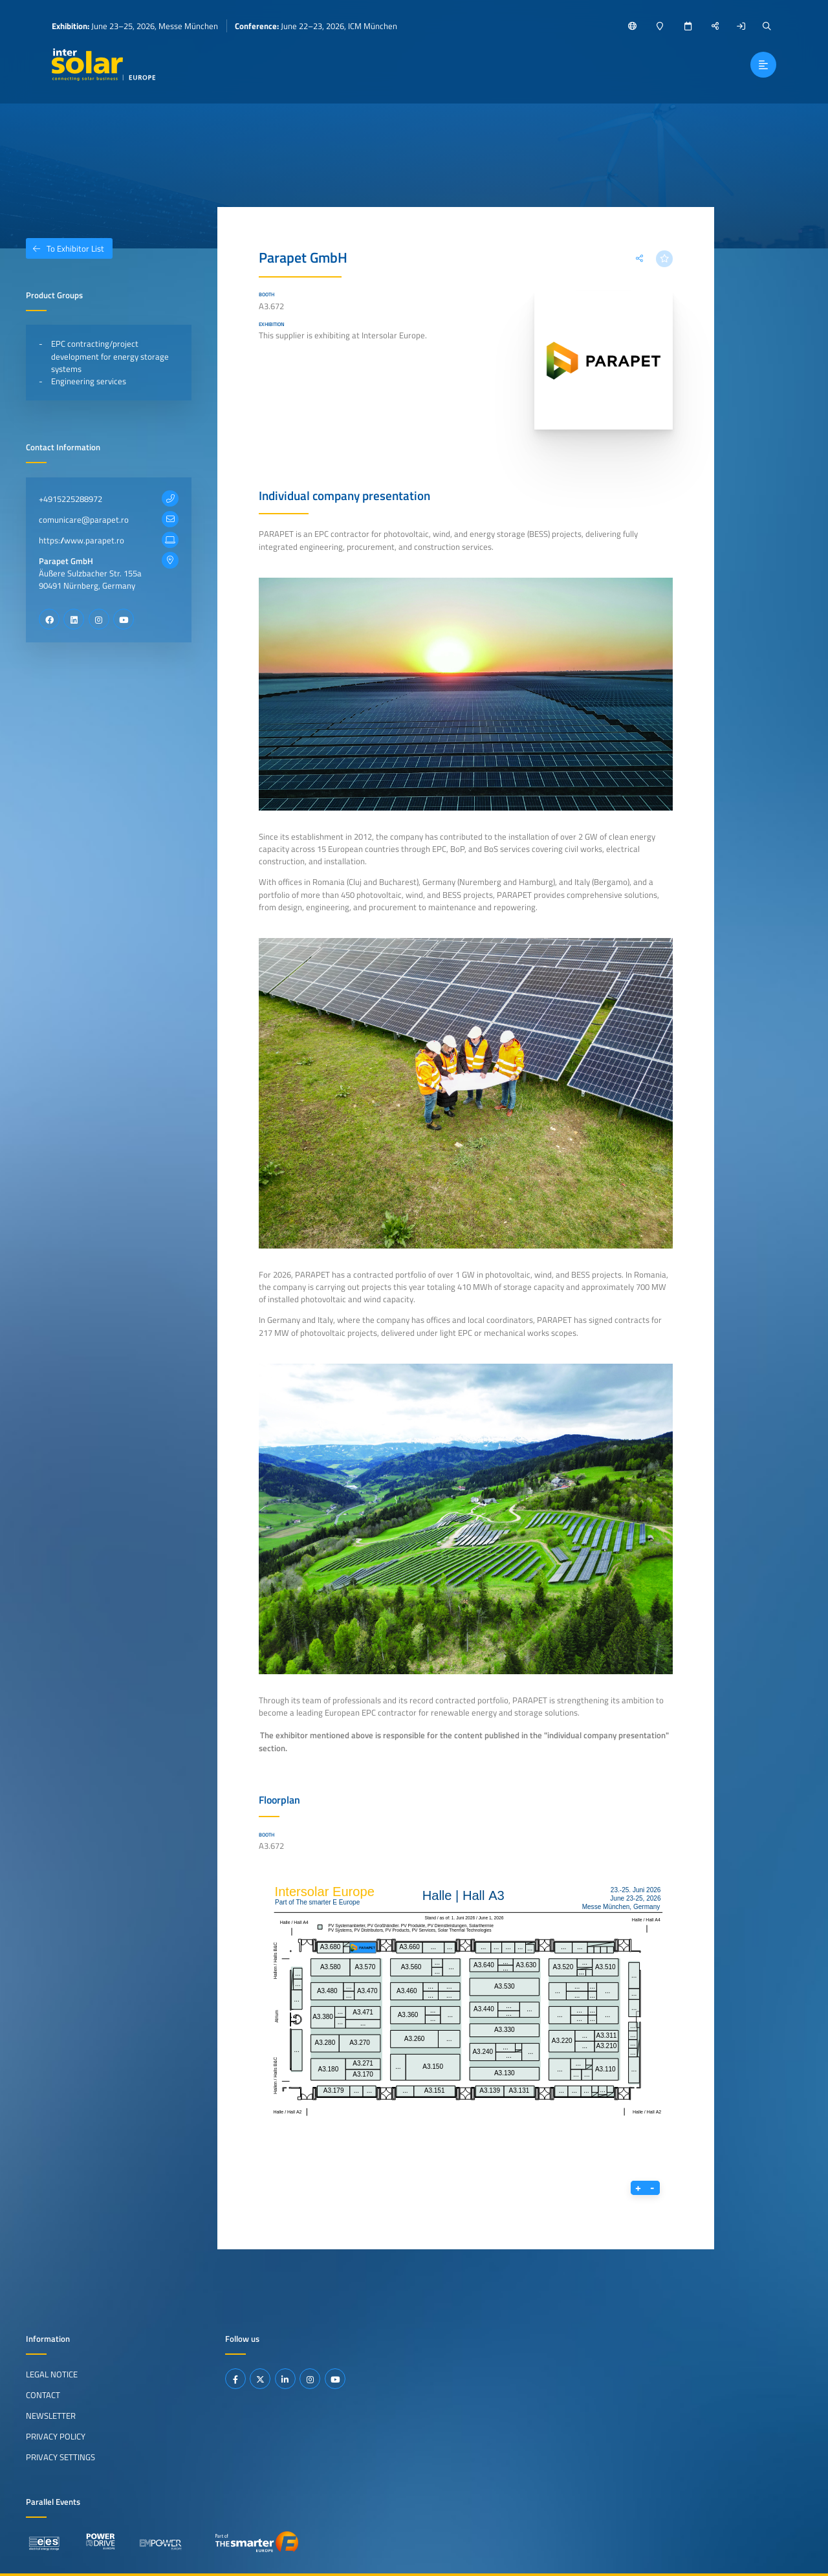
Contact (43, 2394)
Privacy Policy (55, 2436)
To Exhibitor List (65, 248)
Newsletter (51, 2415)
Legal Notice (52, 2374)
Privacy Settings (60, 2456)
